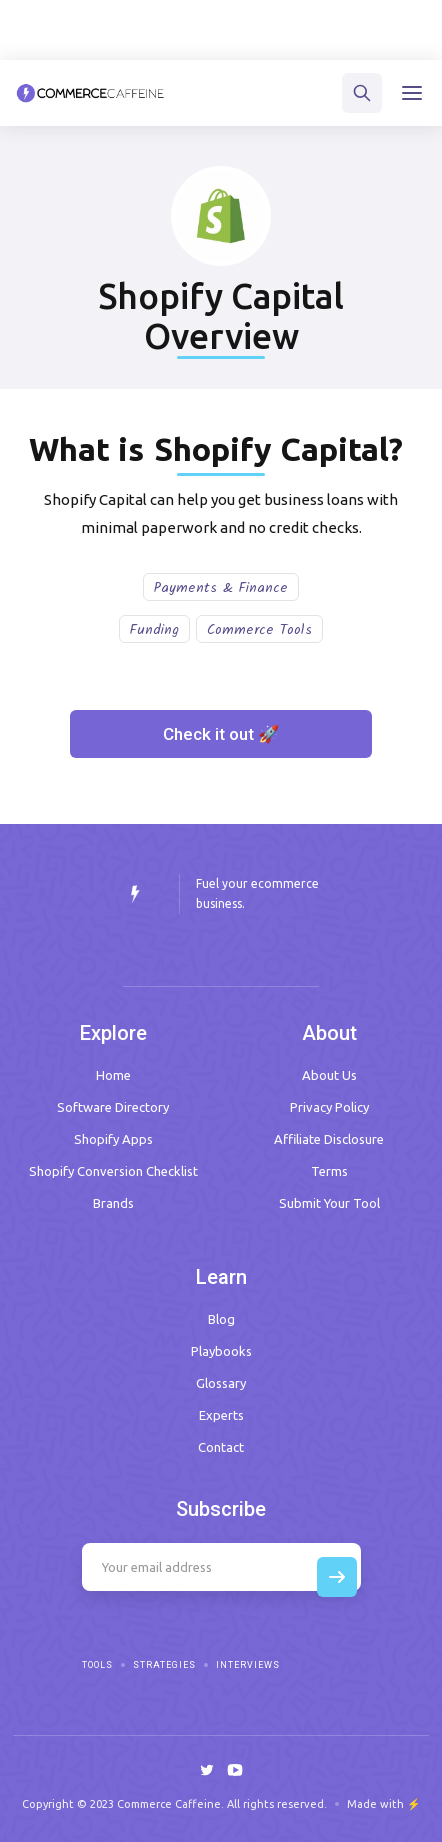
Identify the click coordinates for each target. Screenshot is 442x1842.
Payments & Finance (221, 588)
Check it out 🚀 (221, 734)
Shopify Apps (113, 1139)
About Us (329, 1075)
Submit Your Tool (329, 1203)
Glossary (221, 1383)
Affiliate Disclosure (329, 1139)
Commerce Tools (259, 630)
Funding (154, 630)
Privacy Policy (329, 1107)
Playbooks (221, 1351)
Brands (113, 1203)
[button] (412, 93)
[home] (90, 93)
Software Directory (113, 1107)
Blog (221, 1319)
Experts (221, 1415)
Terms (329, 1171)
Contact (221, 1447)
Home (113, 1075)
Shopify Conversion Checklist (113, 1171)
